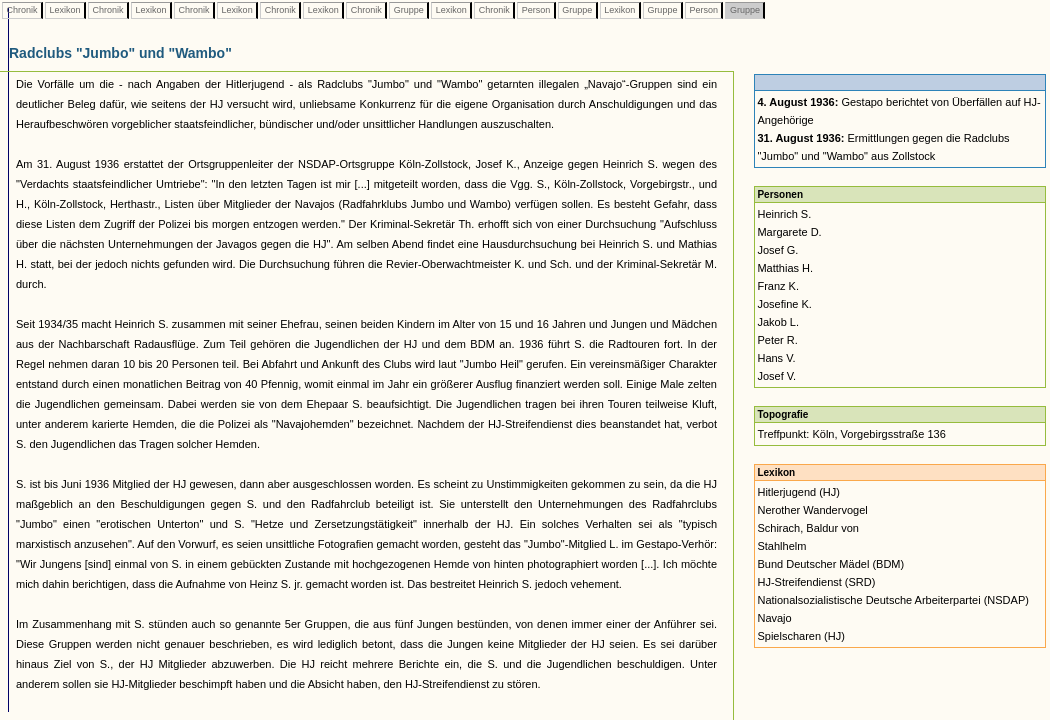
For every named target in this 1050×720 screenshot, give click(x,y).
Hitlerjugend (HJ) (798, 492)
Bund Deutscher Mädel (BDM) (830, 564)
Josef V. (776, 376)
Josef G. (777, 250)
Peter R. (777, 340)
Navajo (774, 618)
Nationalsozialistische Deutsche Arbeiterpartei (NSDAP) (892, 600)
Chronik (22, 10)
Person (536, 10)
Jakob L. (778, 322)
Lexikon (65, 10)
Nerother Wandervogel (812, 510)
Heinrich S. (784, 214)
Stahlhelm (781, 546)
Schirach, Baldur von (808, 528)
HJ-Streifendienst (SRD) (816, 582)
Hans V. (776, 358)
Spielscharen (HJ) (800, 636)
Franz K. (778, 286)
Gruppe (408, 10)
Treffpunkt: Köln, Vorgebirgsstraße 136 (851, 434)
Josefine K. (784, 304)
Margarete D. (789, 232)
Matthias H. (785, 268)
